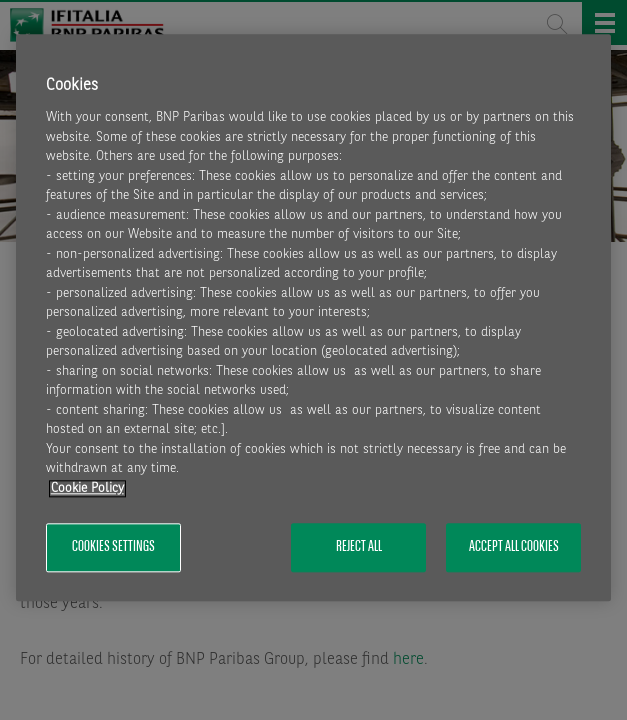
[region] (314, 317)
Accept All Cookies (514, 548)
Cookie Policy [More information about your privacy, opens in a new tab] (87, 488)
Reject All (359, 548)
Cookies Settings (113, 548)
